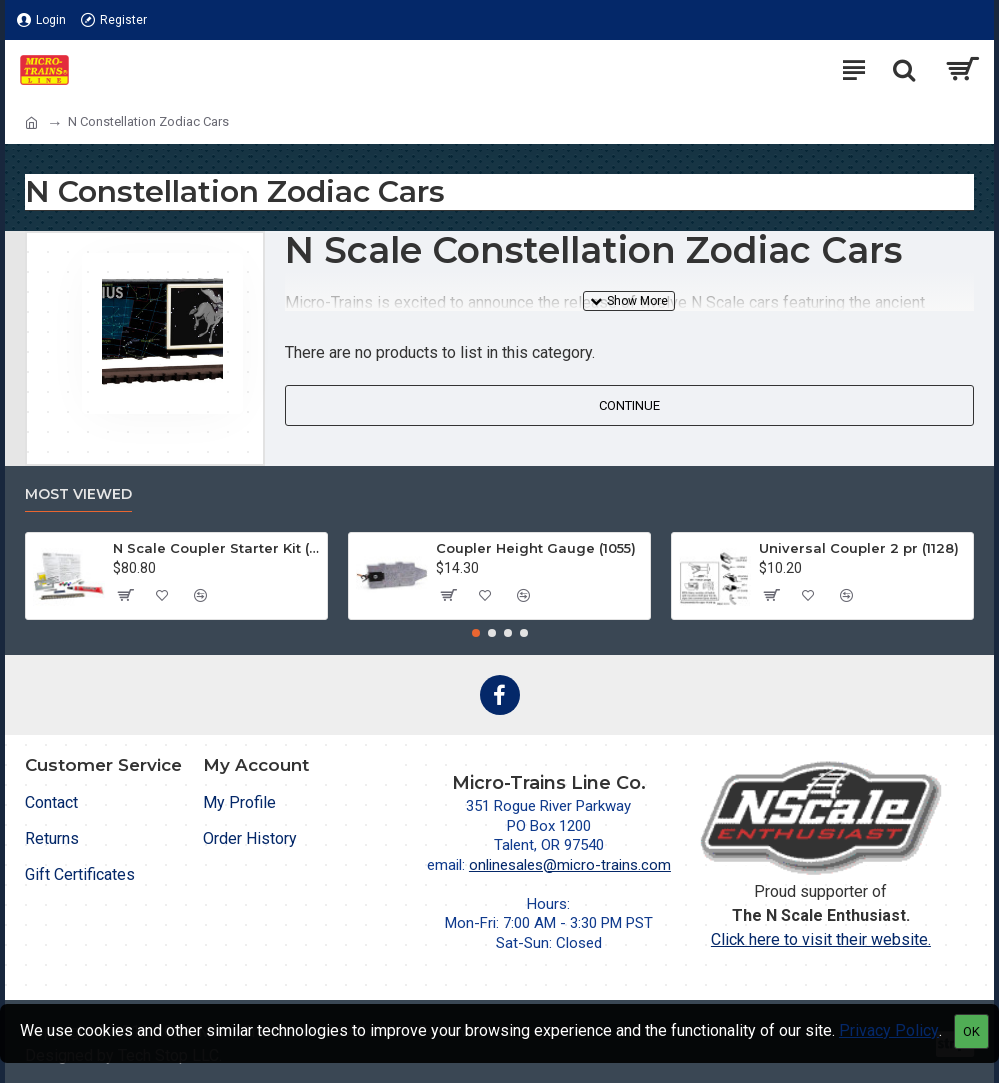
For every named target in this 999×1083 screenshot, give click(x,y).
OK (971, 1031)
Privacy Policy (889, 1030)
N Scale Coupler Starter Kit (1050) (216, 548)
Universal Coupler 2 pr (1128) (859, 548)
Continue (629, 405)
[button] (476, 633)
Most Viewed (78, 494)
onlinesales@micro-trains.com (570, 865)
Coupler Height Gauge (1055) (536, 548)
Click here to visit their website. (821, 939)
